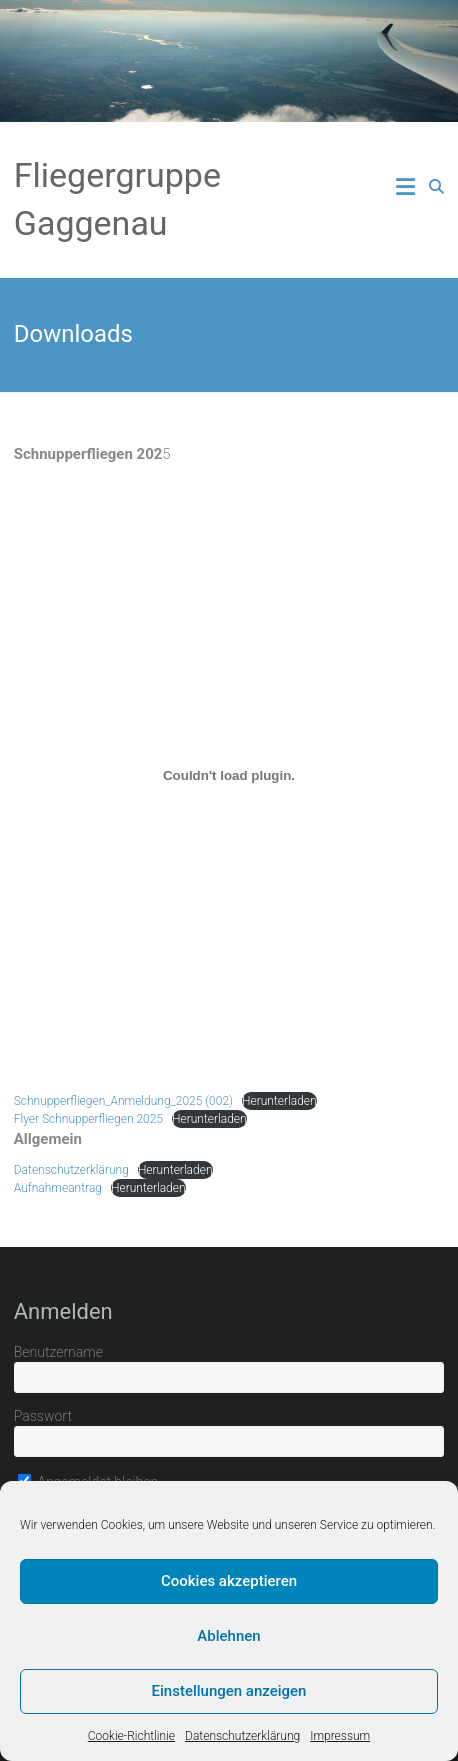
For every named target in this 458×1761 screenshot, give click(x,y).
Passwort (43, 1416)
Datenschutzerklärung (242, 1736)
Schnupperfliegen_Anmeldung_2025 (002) (123, 1101)
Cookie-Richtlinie (131, 1736)
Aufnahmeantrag (58, 1188)
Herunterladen (279, 1101)
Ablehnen (228, 1636)
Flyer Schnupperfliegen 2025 (88, 1119)
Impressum (340, 1736)
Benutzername (58, 1352)
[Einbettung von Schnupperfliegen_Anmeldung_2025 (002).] (229, 775)
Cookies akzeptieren (229, 1581)
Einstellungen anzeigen (229, 1691)
